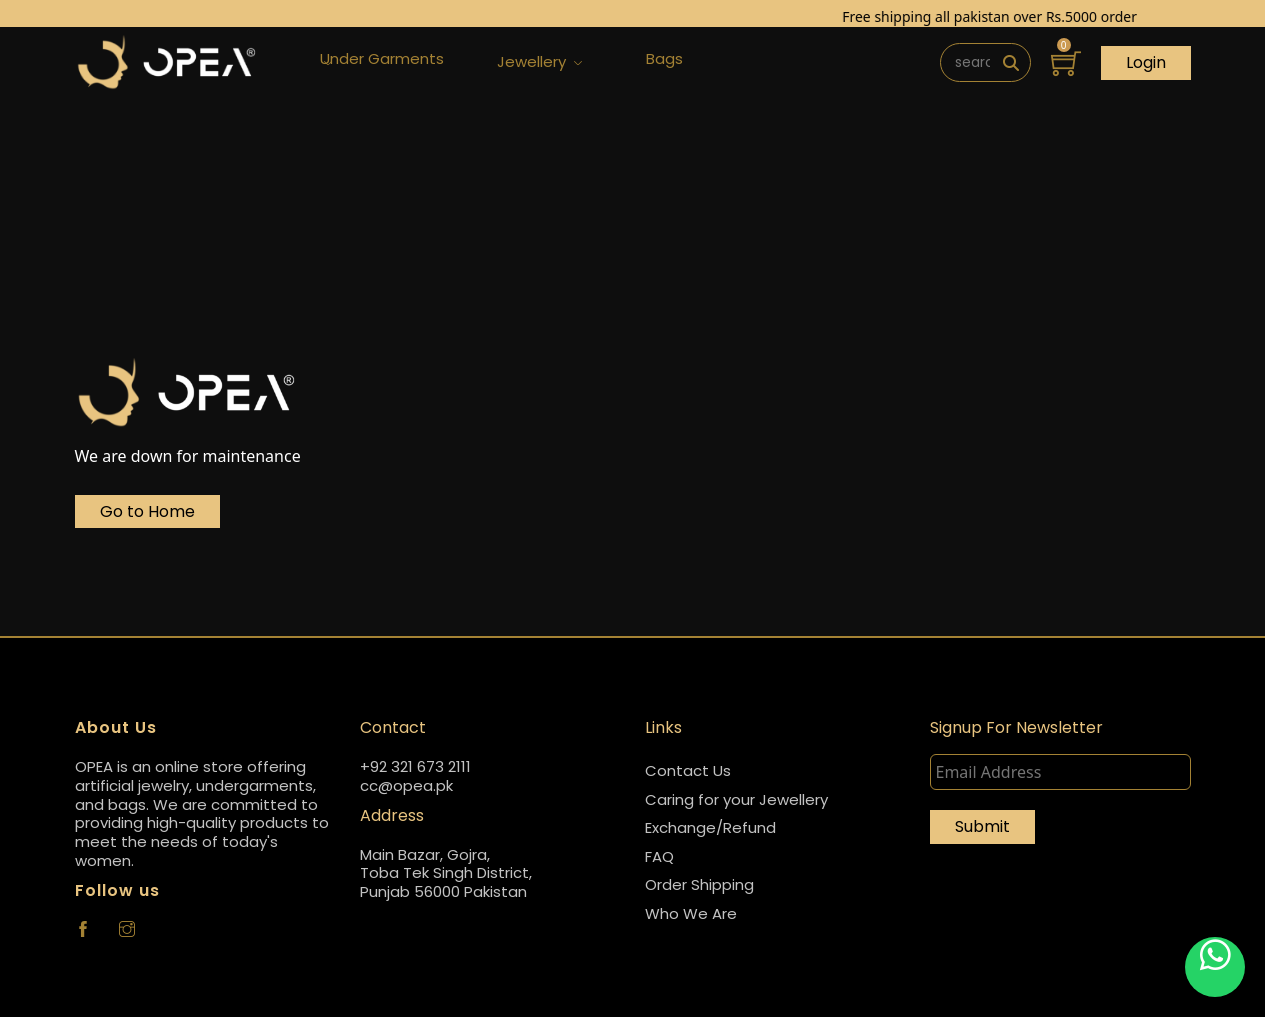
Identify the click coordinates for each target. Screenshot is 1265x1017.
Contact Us (688, 770)
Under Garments (382, 63)
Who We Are (691, 913)
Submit (982, 826)
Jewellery (539, 63)
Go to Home (147, 511)
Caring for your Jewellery (736, 799)
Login (1146, 62)
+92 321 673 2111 (415, 767)
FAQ (659, 856)
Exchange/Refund (710, 827)
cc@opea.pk (406, 786)
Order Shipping (699, 884)
